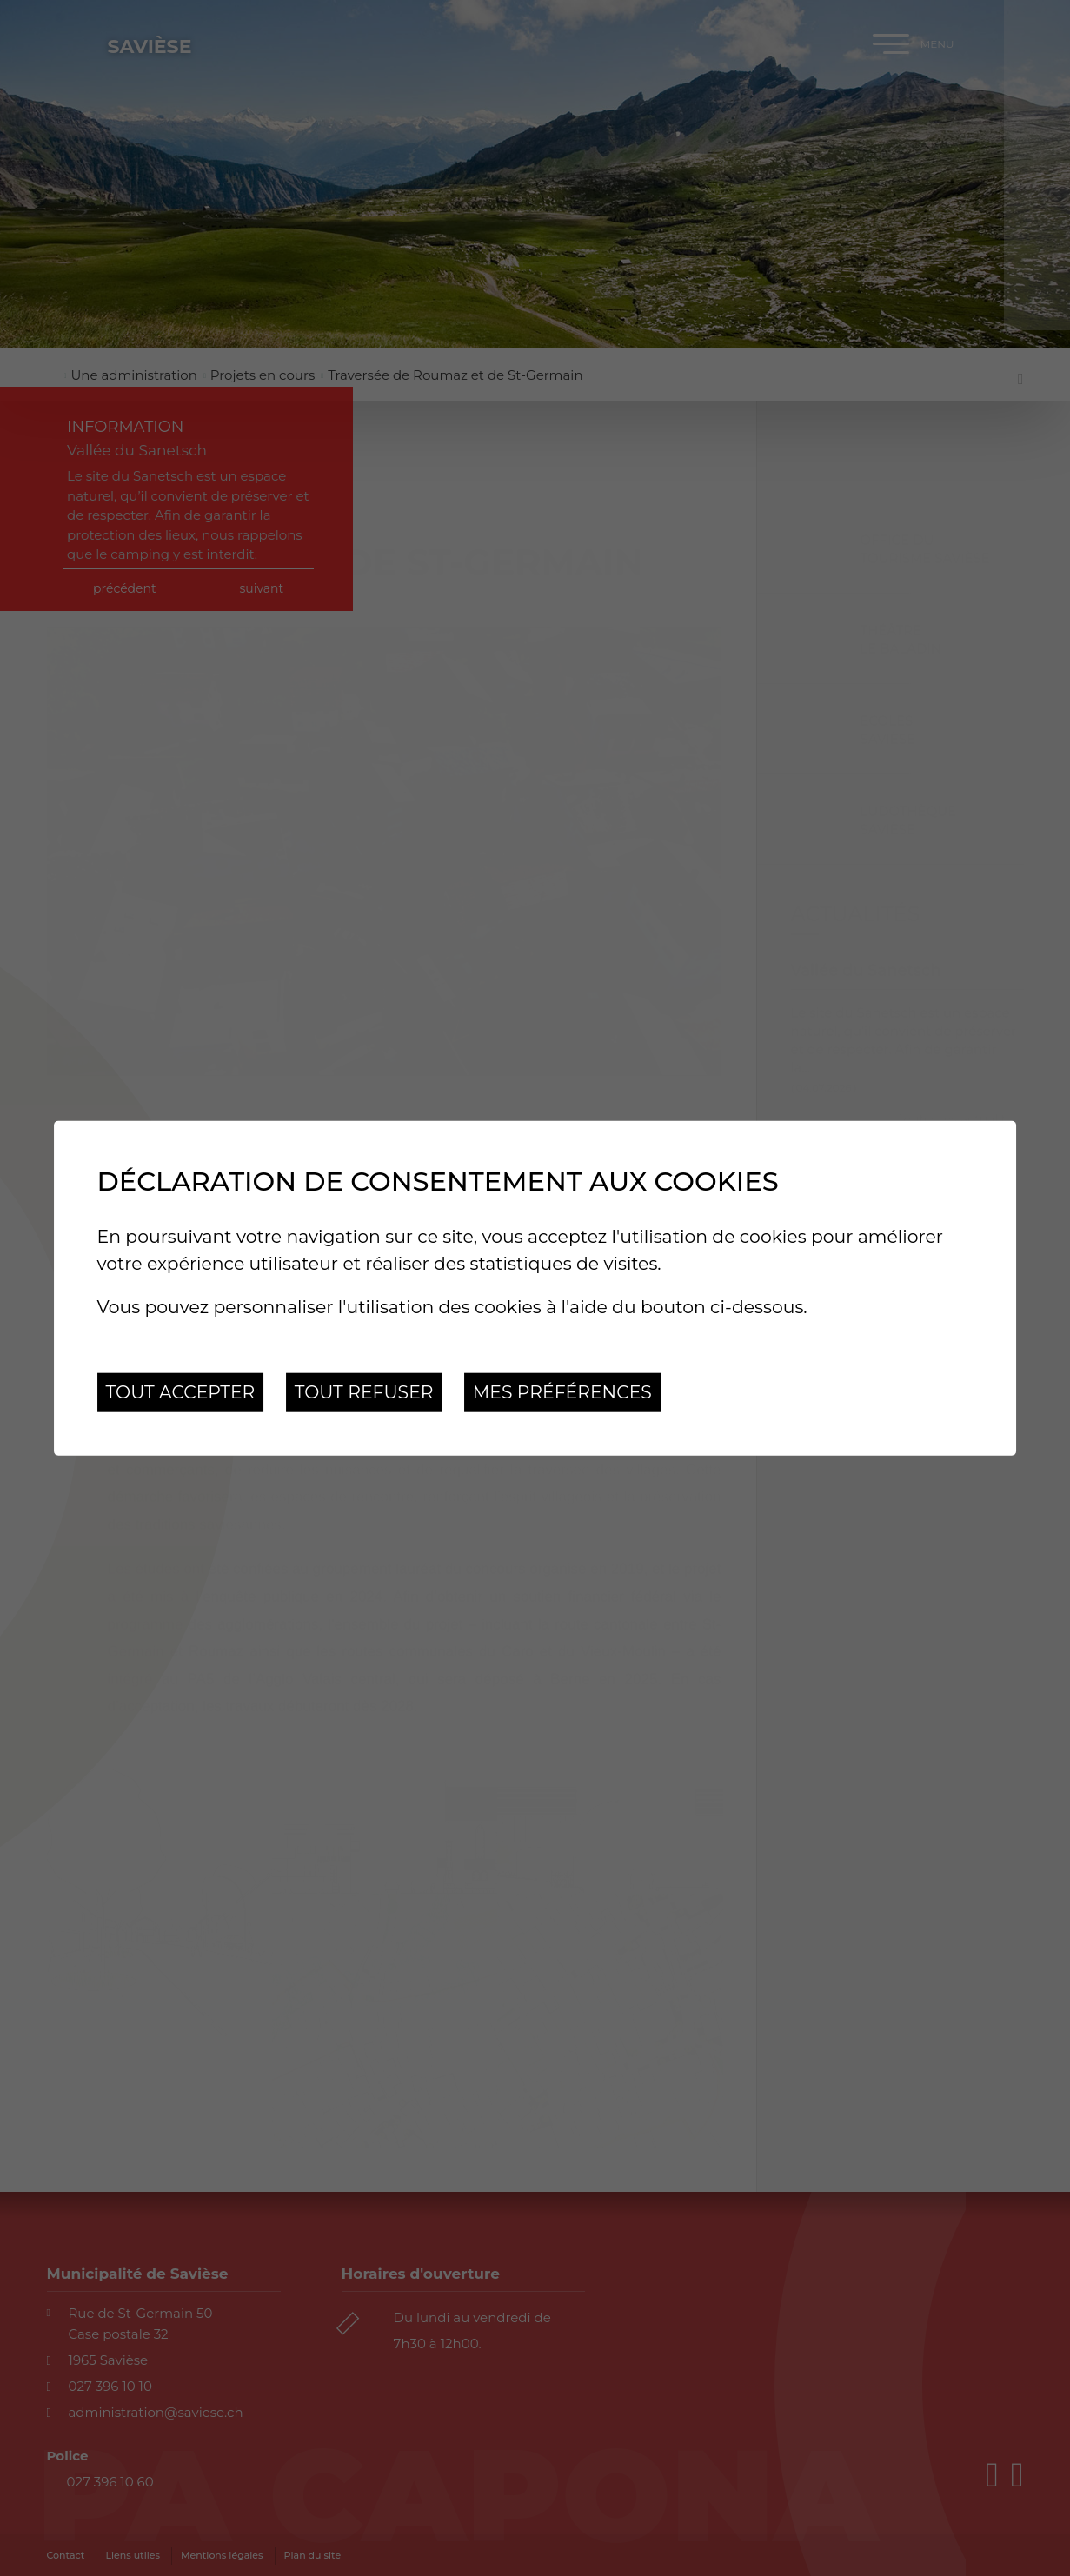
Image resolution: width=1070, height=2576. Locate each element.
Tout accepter (181, 1392)
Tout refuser (364, 1392)
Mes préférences (562, 1392)
